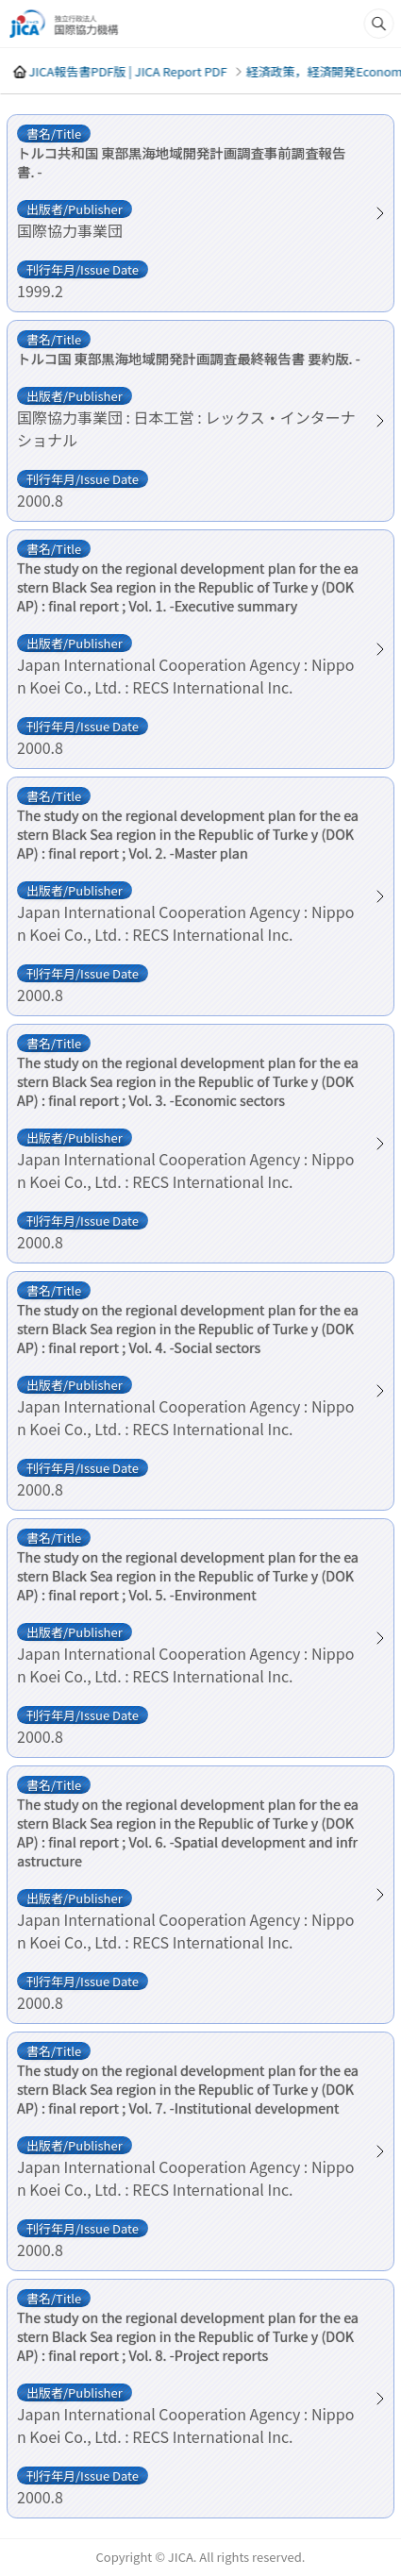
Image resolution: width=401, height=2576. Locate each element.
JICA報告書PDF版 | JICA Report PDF (127, 71)
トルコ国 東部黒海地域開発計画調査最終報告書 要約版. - (188, 358)
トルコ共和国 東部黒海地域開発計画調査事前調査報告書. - (181, 162)
